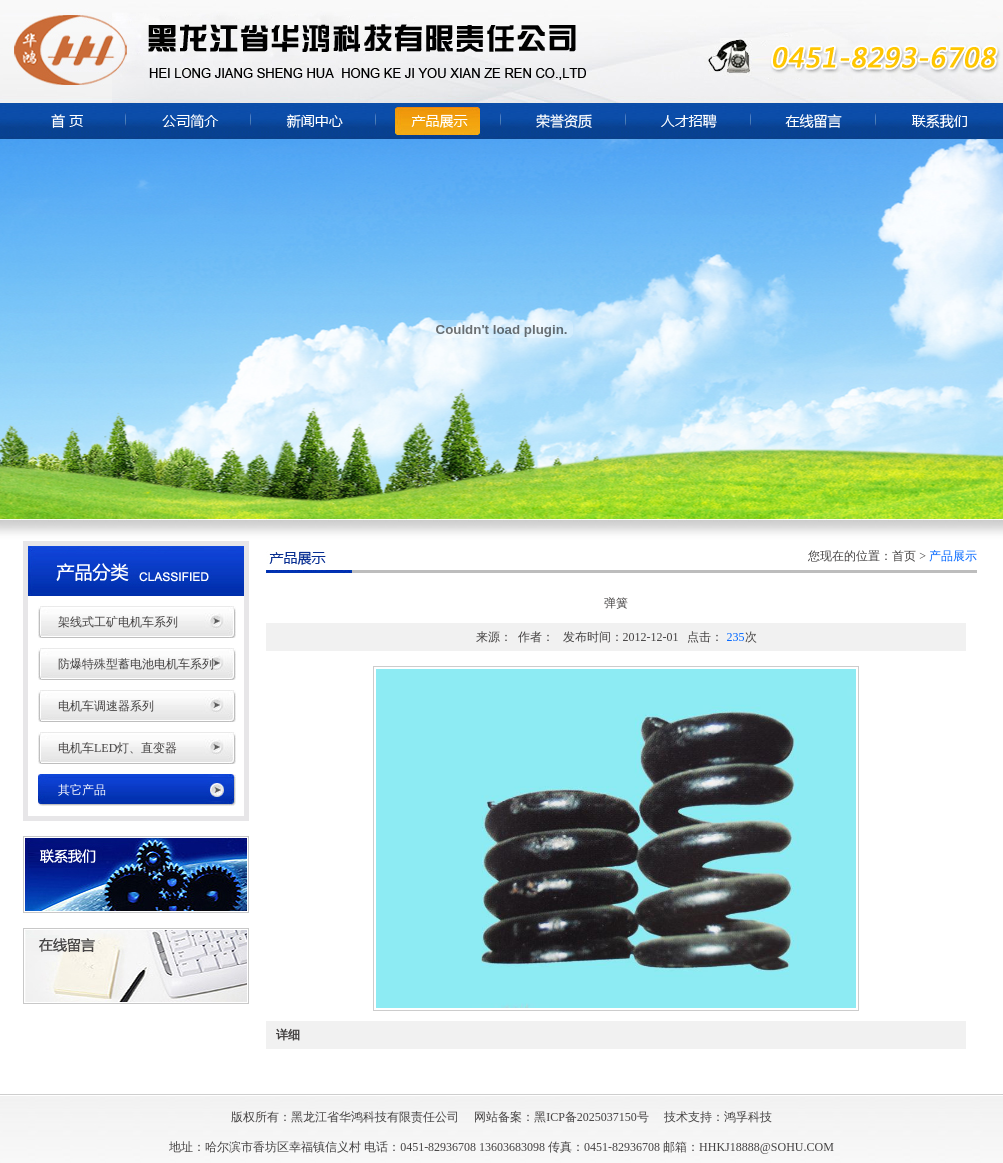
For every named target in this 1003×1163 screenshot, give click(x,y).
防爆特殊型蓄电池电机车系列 (136, 664)
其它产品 (82, 790)
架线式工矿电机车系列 (118, 622)
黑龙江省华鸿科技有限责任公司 (375, 1117)
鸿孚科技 (748, 1117)
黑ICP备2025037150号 (591, 1117)
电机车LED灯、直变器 (117, 748)
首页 (904, 556)
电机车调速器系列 (106, 706)
